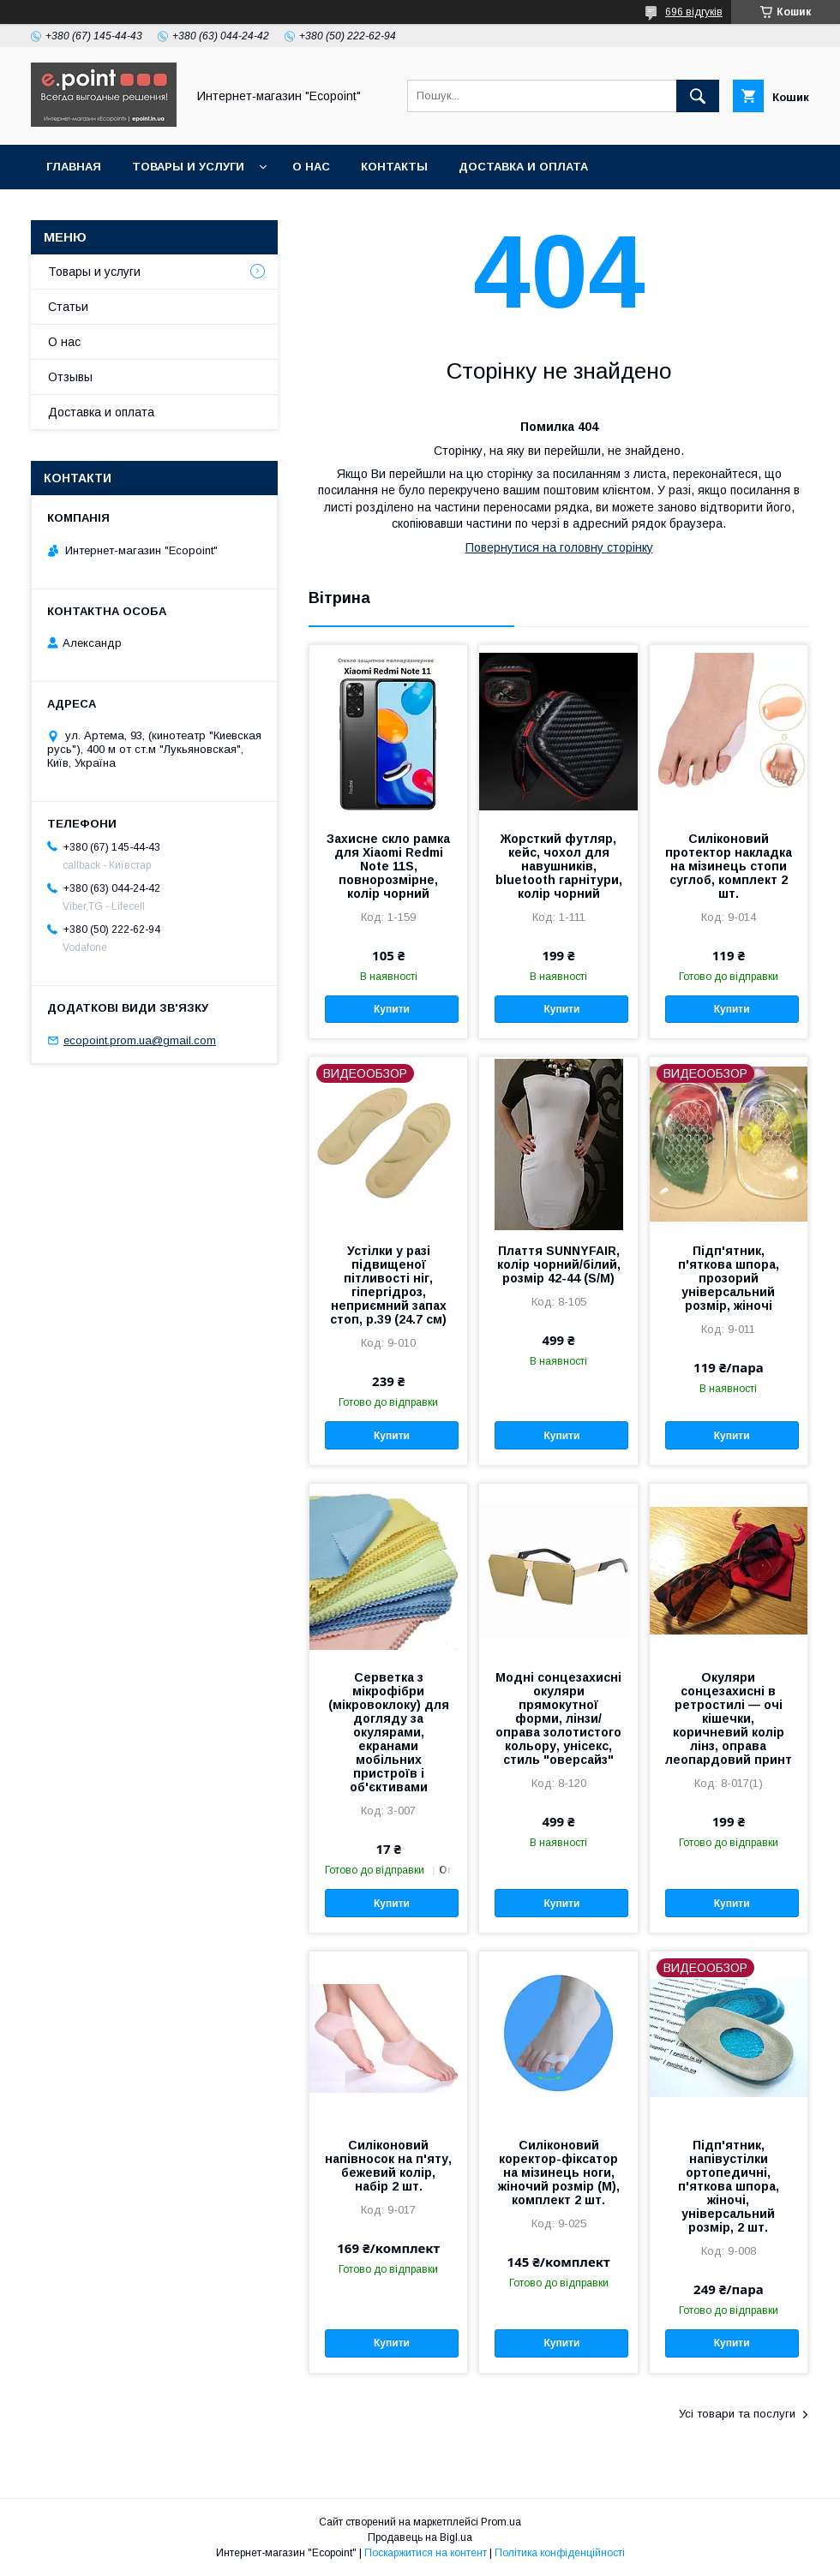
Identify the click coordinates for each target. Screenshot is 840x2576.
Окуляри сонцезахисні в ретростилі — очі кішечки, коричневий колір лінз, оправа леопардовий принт (728, 1718)
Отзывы (70, 377)
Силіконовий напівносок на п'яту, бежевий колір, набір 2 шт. (388, 2165)
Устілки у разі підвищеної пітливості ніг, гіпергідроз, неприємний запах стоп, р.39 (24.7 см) (388, 1285)
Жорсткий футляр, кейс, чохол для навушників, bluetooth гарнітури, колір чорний (558, 866)
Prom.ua (501, 2522)
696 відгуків (694, 12)
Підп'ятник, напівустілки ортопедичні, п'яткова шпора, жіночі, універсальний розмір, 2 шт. (728, 2186)
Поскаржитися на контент (425, 2553)
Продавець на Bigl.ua (420, 2537)
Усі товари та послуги (737, 2413)
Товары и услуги (188, 166)
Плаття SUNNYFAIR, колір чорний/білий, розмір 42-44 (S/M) (559, 1264)
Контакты (394, 166)
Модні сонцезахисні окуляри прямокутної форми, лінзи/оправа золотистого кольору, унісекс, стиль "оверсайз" (558, 1718)
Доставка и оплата (523, 166)
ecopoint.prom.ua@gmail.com (139, 1040)
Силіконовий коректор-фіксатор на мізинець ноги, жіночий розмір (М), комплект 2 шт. (559, 2172)
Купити (392, 1009)
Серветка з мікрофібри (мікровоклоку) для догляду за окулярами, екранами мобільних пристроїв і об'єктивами (388, 1732)
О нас (311, 166)
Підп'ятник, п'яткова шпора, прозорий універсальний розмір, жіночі (728, 1278)
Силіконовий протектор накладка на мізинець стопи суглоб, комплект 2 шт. (728, 866)
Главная (73, 166)
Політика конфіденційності (560, 2553)
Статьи (68, 307)
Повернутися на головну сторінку (559, 547)
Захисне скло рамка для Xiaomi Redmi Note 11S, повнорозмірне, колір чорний (388, 866)
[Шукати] (697, 96)
